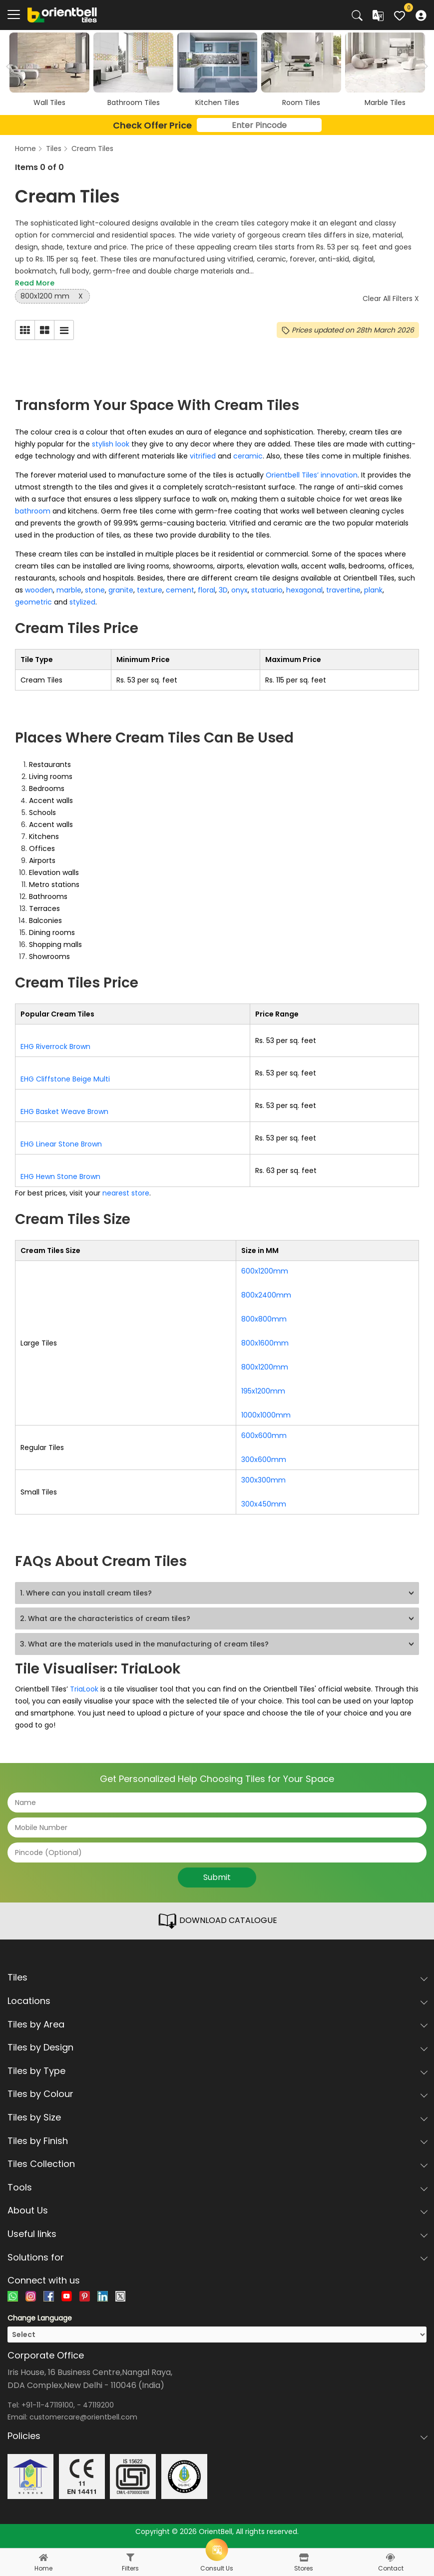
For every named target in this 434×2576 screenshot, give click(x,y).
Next (423, 66)
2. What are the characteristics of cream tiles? (105, 1619)
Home (25, 149)
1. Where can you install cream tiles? (86, 1593)
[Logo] (62, 15)
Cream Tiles (92, 149)
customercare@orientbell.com (83, 2417)
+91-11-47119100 (47, 2405)
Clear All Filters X (391, 299)
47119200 (98, 2405)
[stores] (303, 2558)
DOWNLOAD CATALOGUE (217, 1921)
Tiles (53, 149)
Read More (34, 283)
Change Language (39, 2318)
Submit (217, 1877)
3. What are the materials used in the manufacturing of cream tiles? (144, 1644)
